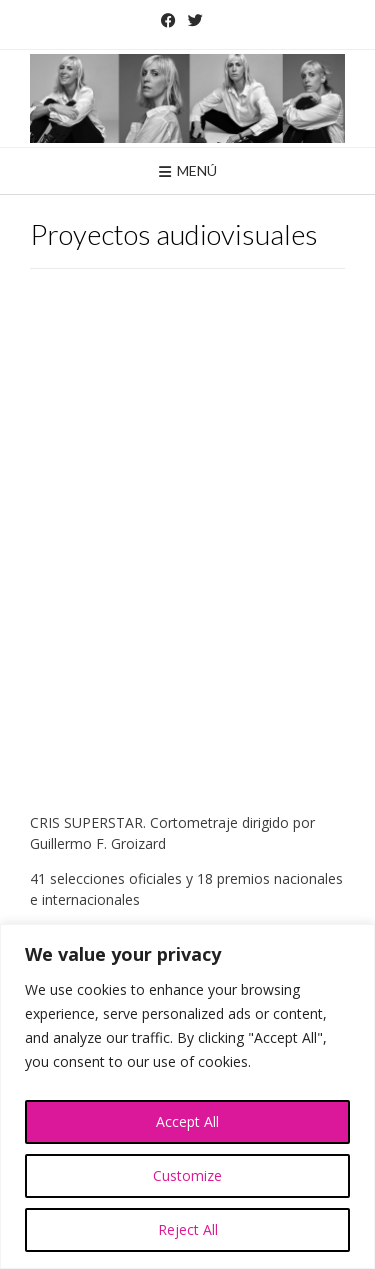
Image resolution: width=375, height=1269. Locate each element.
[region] (187, 1096)
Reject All (188, 1229)
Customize (187, 1175)
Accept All (187, 1121)
